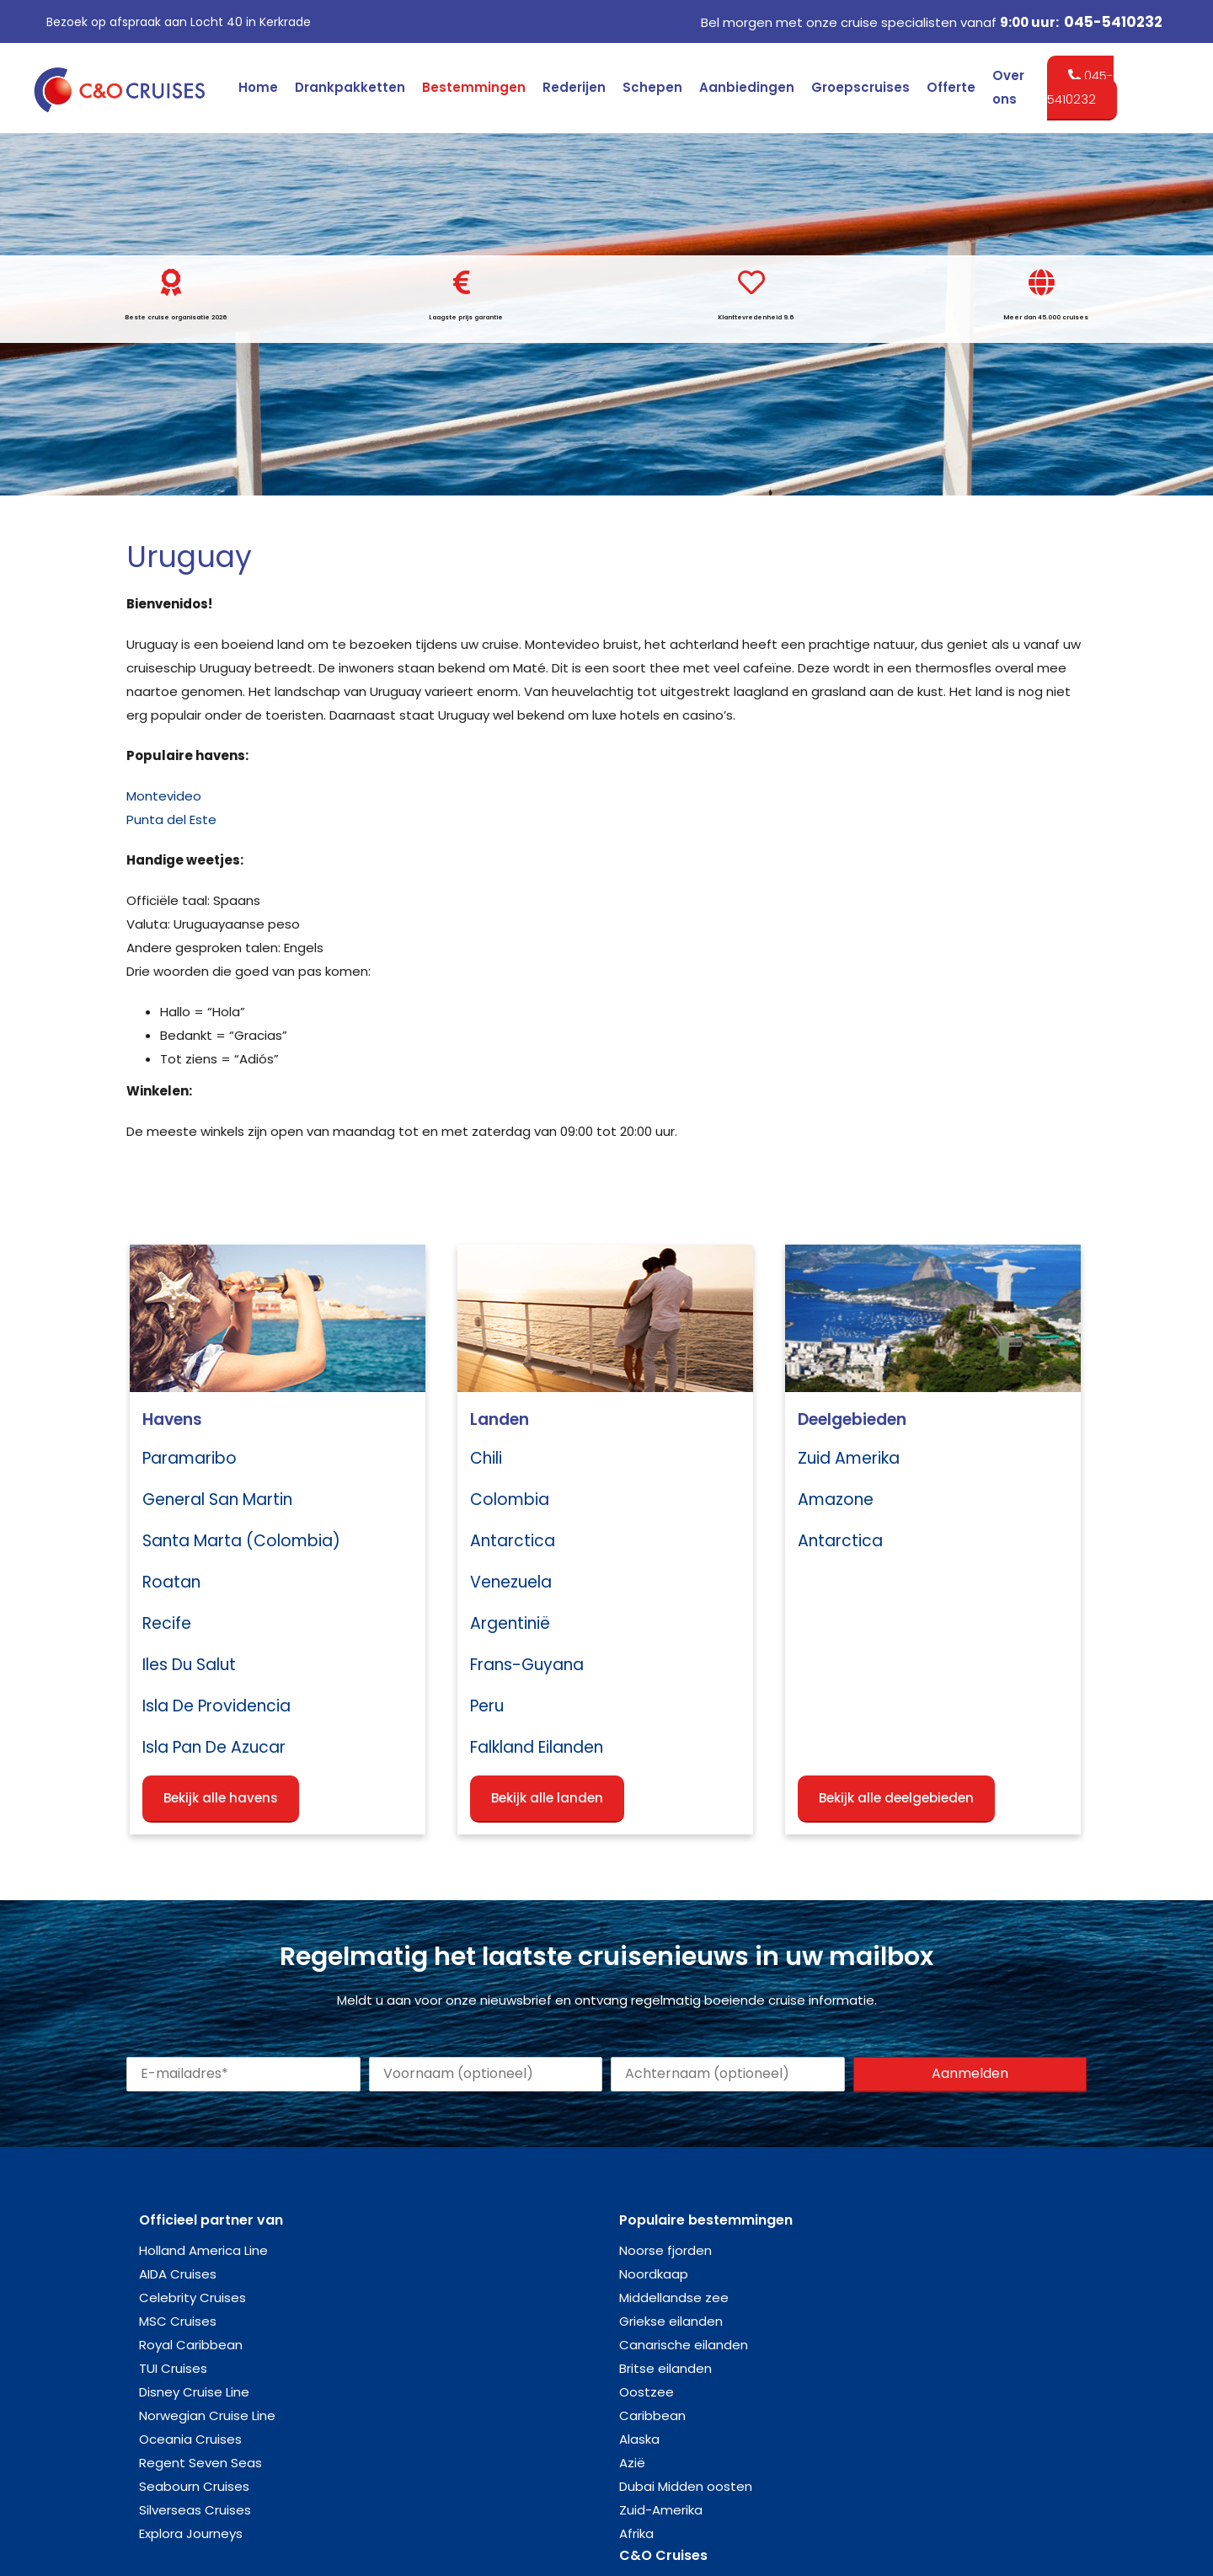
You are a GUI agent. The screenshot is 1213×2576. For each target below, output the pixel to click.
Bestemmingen (474, 87)
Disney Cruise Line (194, 2392)
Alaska (639, 2439)
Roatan (171, 1582)
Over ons (1008, 87)
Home (258, 87)
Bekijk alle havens (220, 1798)
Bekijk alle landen (547, 1798)
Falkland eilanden (536, 1747)
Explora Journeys (191, 2533)
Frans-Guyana (527, 1664)
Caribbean (652, 2415)
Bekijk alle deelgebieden (896, 1798)
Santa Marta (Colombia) (241, 1540)
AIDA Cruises (177, 2274)
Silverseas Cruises (195, 2510)
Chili (486, 1458)
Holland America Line (203, 2250)
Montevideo (163, 796)
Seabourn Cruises (194, 2486)
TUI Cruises (173, 2368)
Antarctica (512, 1540)
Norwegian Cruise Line (207, 2415)
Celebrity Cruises (192, 2297)
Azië (632, 2463)
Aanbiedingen (746, 87)
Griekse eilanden (671, 2321)
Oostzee (646, 2392)
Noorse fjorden (665, 2250)
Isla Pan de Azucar (214, 1747)
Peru (487, 1706)
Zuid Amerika (849, 1458)
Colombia (509, 1499)
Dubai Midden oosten (685, 2486)
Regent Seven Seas (200, 2463)
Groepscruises (860, 87)
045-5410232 (1113, 22)
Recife (166, 1623)
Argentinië (510, 1623)
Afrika (636, 2533)
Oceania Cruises (190, 2439)
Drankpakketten (350, 87)
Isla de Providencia (216, 1706)
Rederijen (574, 87)
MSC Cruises (177, 2321)
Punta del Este (171, 819)
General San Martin (217, 1499)
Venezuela (511, 1582)
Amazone (836, 1499)
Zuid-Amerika (661, 2510)
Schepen (652, 87)
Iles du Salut (189, 1664)
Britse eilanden (665, 2368)
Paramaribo (189, 1458)
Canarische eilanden (683, 2345)
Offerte (951, 87)
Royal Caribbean (191, 2345)
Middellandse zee (674, 2297)
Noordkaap (653, 2274)
